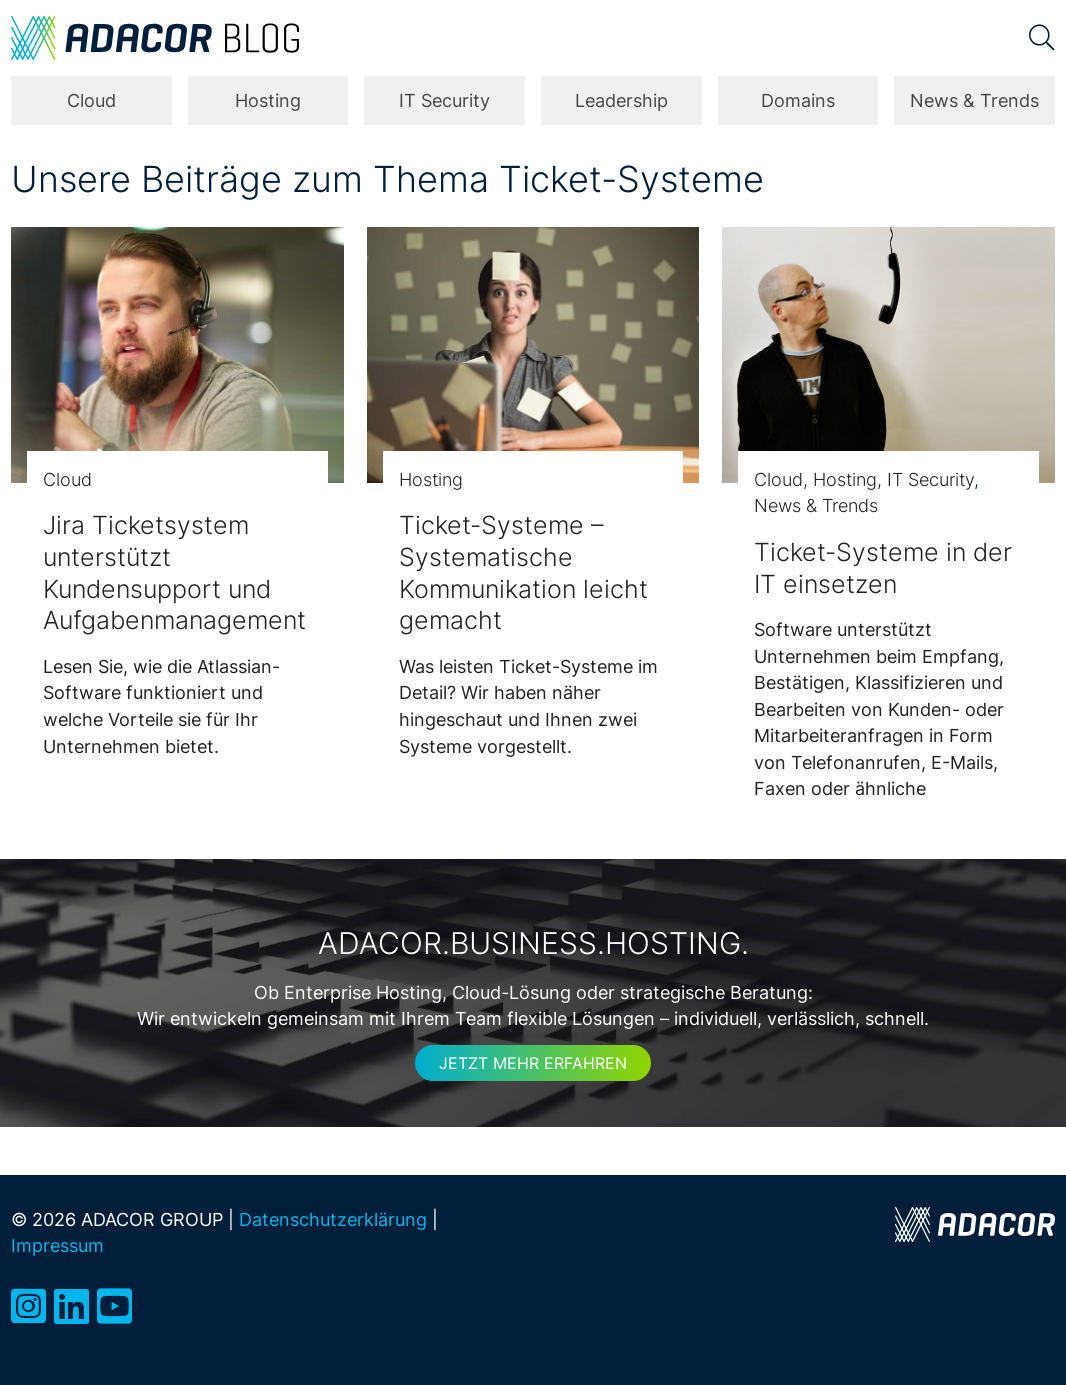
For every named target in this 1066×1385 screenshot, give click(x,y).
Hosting (268, 100)
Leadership (621, 100)
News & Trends (974, 100)
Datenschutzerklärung (333, 1219)
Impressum (57, 1245)
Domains (798, 100)
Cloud (91, 100)
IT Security (444, 100)
